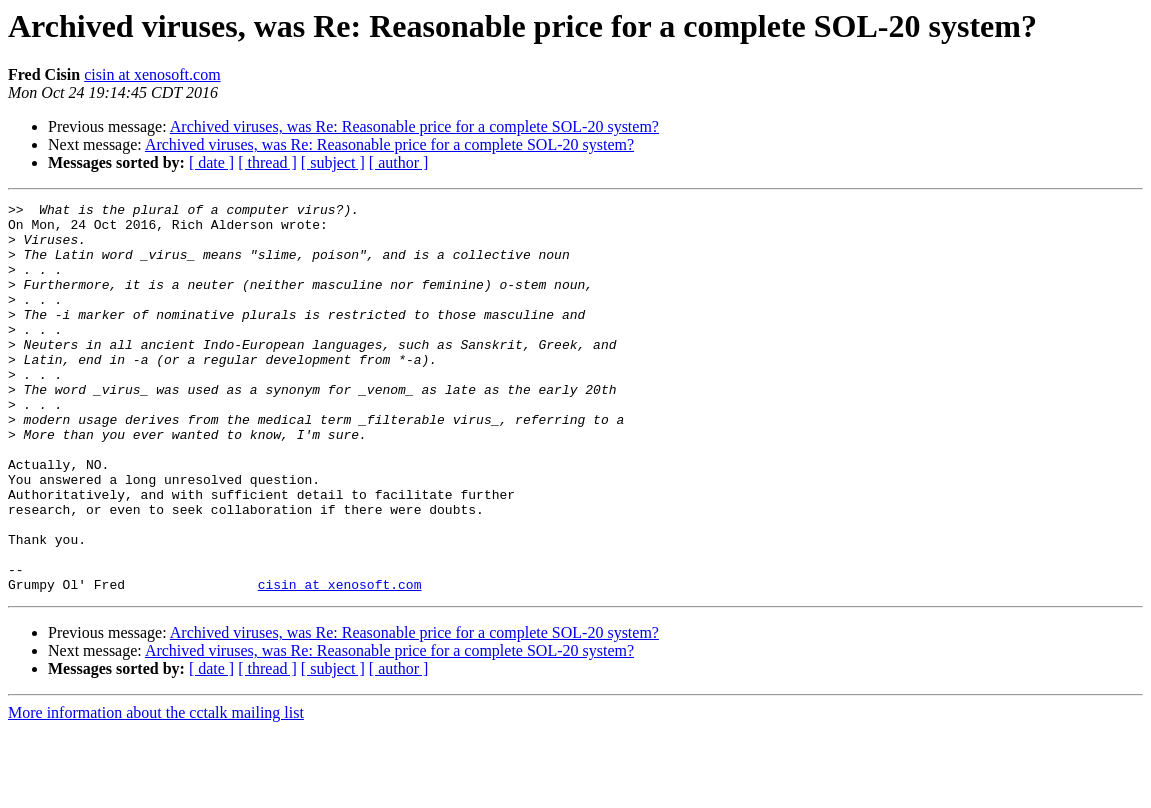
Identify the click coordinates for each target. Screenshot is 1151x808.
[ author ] (399, 162)
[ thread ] (267, 162)
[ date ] (211, 162)
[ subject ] (333, 162)
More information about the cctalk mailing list (156, 790)
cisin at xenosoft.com (152, 74)
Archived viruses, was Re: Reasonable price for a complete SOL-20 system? (414, 126)
